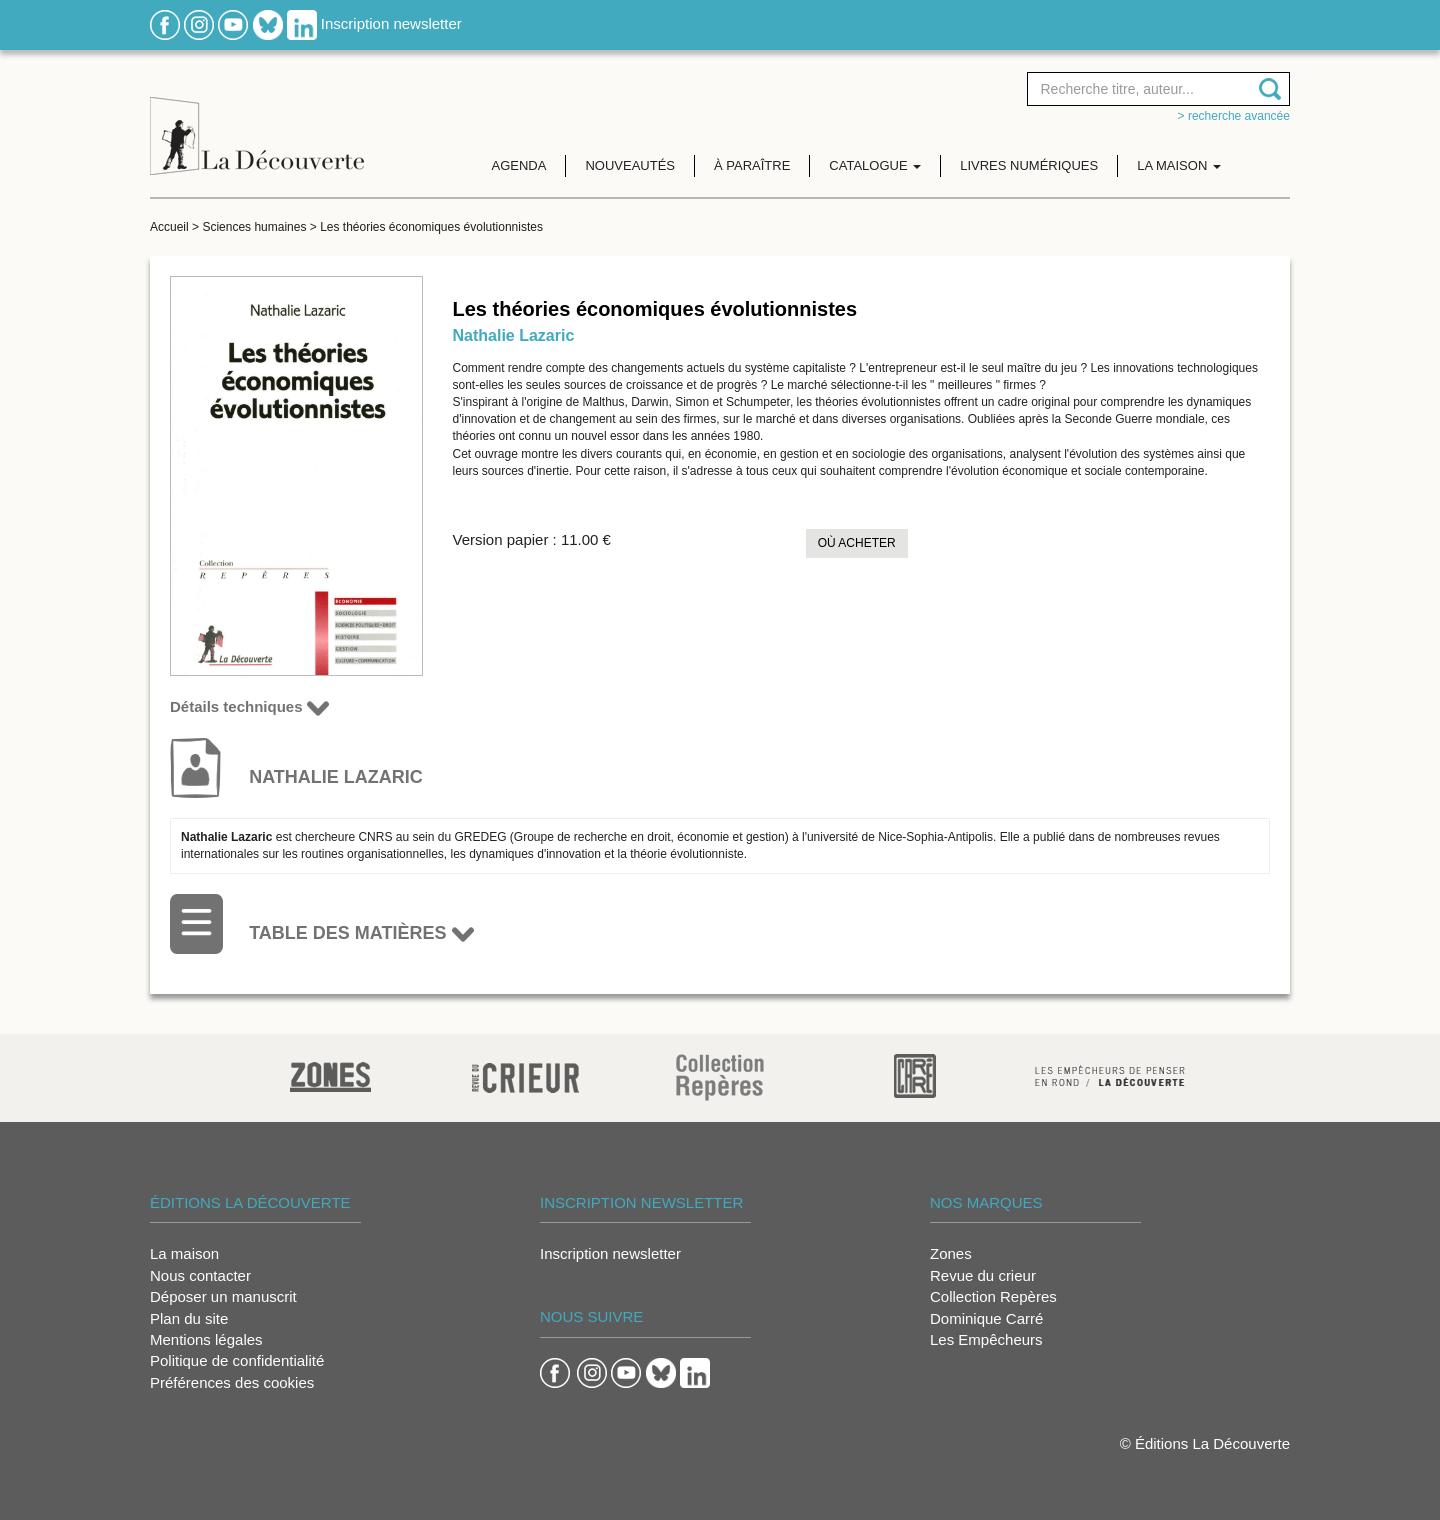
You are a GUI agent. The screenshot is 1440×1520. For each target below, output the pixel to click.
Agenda (519, 165)
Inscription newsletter (391, 23)
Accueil (169, 227)
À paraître (752, 165)
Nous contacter (200, 1275)
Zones (951, 1253)
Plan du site (189, 1318)
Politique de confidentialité (237, 1360)
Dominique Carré (986, 1318)
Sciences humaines (254, 227)
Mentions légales (206, 1339)
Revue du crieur (983, 1275)
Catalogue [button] (875, 165)
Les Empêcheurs (986, 1339)
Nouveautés (630, 165)
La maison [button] (1179, 165)
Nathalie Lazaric (514, 335)
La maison (184, 1253)
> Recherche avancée (1234, 116)
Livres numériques (1029, 165)
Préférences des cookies (232, 1382)
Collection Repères (993, 1296)
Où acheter (857, 543)
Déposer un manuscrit (223, 1296)
